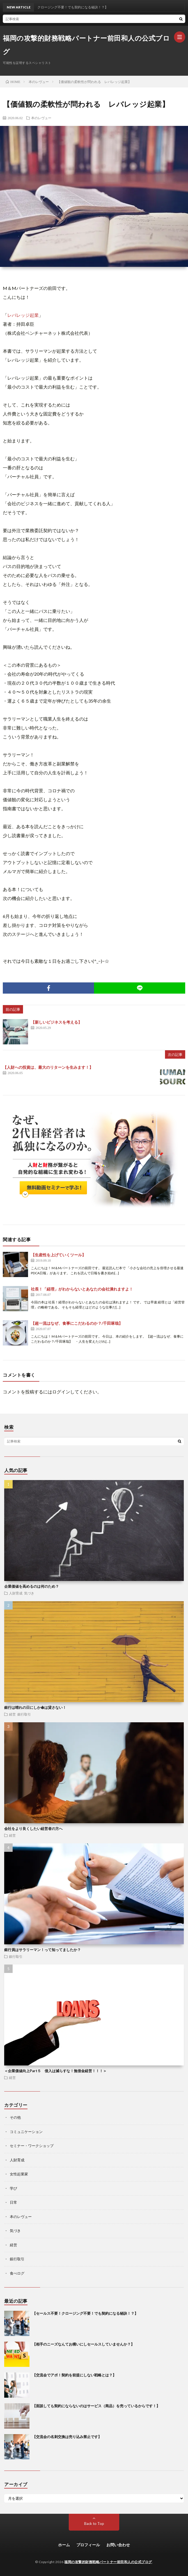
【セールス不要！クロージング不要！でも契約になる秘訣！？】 (85, 2313)
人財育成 (15, 1593)
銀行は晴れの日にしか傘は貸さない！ (35, 1707)
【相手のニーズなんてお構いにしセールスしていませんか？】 (83, 2344)
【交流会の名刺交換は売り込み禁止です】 (67, 2436)
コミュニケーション (26, 2131)
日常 (13, 2202)
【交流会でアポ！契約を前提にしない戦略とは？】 (74, 2375)
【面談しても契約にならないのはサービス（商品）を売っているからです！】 (96, 2406)
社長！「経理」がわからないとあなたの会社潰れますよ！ (82, 1289)
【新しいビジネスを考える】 (56, 1022)
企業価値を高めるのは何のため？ (31, 1586)
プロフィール (88, 2544)
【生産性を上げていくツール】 (58, 1254)
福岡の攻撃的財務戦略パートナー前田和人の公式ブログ (86, 45)
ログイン (61, 1391)
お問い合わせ (118, 2544)
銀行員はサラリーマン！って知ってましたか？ (42, 1949)
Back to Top (94, 2523)
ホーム (64, 2544)
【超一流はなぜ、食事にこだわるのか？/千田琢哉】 (77, 1323)
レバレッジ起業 (23, 315)
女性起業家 (19, 2174)
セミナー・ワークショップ (32, 2145)
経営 (12, 1714)
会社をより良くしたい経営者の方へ (33, 1828)
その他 (15, 2117)
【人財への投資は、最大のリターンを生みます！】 (48, 1067)
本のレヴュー (41, 117)
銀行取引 (24, 1714)
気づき (29, 1593)
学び (13, 2188)
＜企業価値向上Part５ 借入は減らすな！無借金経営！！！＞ (55, 2071)
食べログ (17, 2273)
